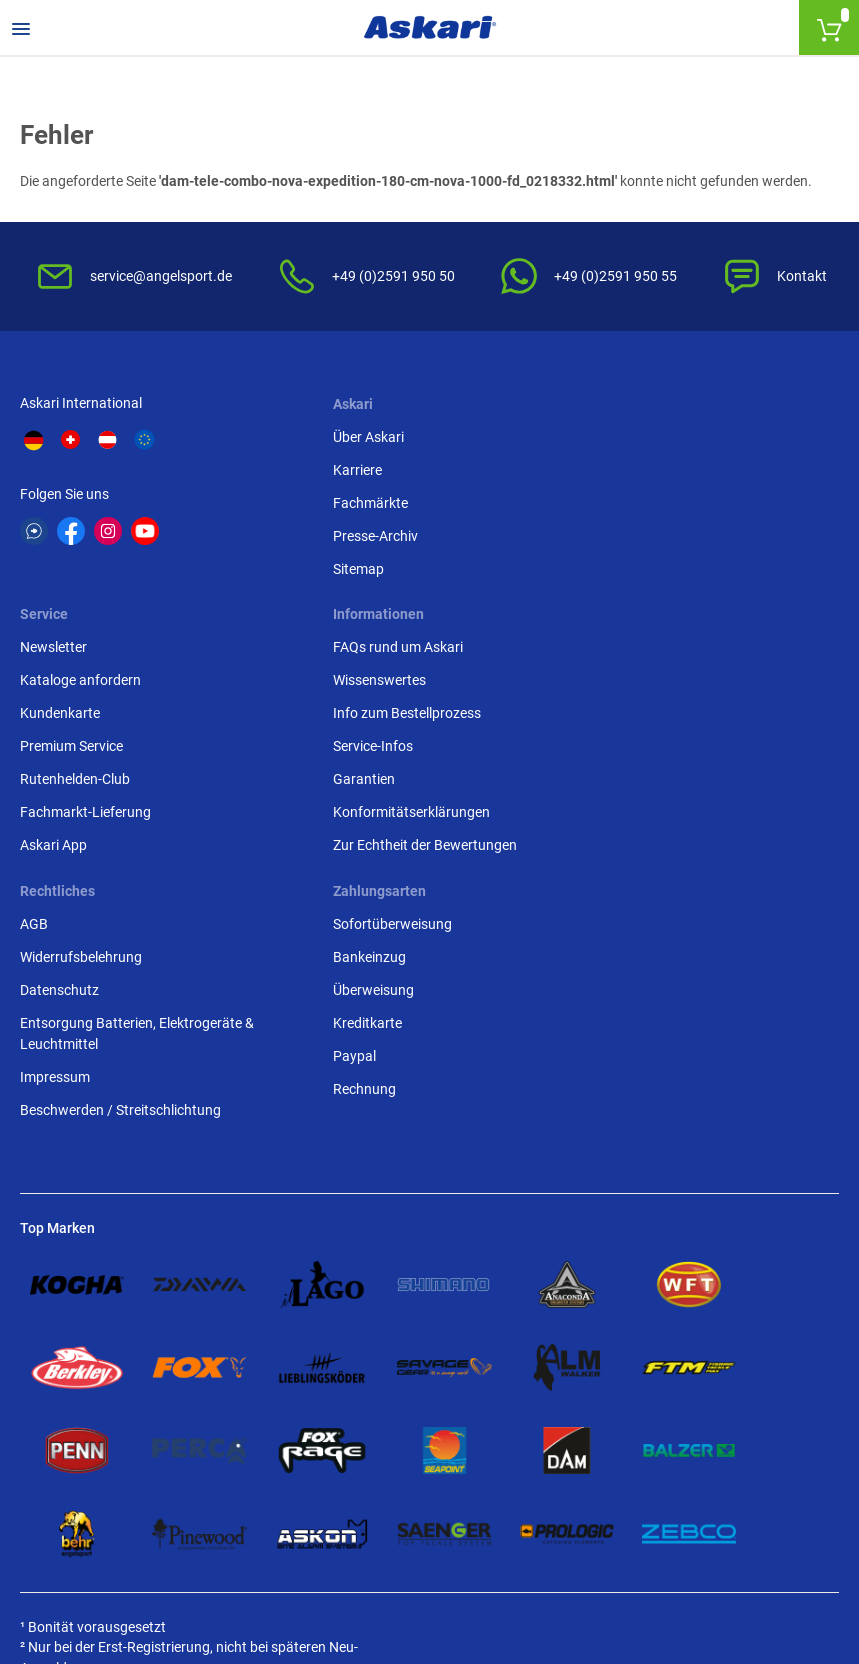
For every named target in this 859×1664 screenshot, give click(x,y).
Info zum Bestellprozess (94, 781)
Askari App (615, 637)
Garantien (51, 847)
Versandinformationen (331, 1555)
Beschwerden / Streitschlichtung (401, 901)
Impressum (336, 868)
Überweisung (622, 781)
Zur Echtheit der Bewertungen (112, 913)
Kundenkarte (622, 505)
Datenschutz (340, 781)
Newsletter (615, 439)
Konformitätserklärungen (98, 880)
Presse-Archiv (343, 538)
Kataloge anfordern (642, 472)
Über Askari (336, 439)
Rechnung (613, 880)
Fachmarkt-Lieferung (647, 604)
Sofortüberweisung (641, 715)
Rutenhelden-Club (637, 571)
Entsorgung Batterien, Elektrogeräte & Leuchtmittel (418, 824)
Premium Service (633, 538)
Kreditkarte (616, 814)
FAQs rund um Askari (85, 715)
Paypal (603, 847)
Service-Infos (60, 814)
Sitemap (326, 571)
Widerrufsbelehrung (362, 748)
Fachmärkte (338, 505)
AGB (315, 715)
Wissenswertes (66, 748)
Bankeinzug (618, 748)
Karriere (325, 472)
